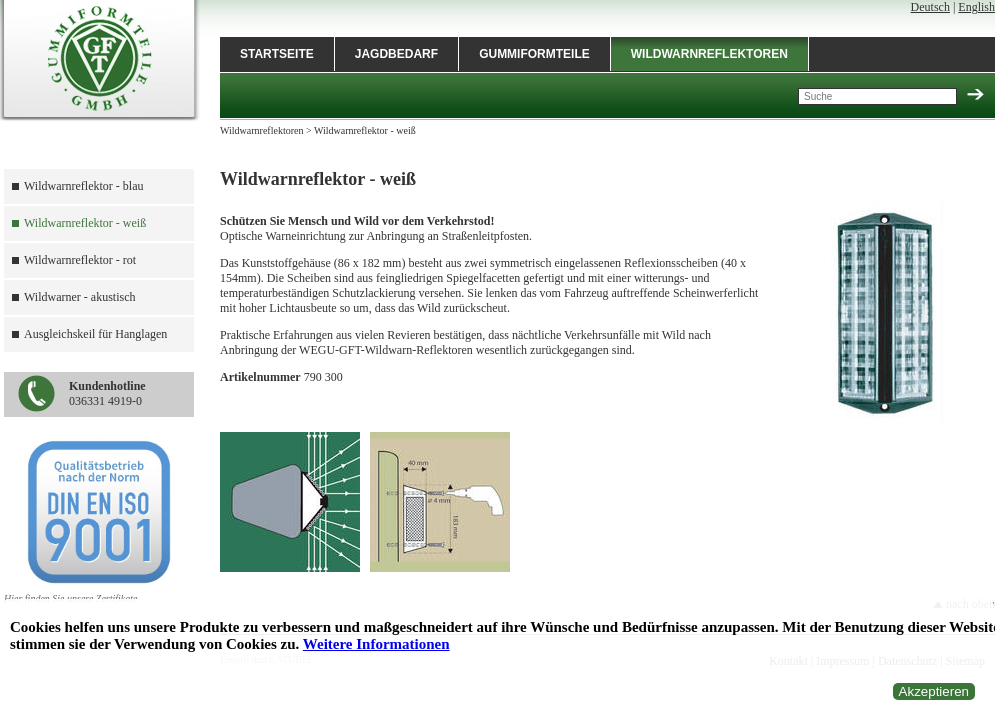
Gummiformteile (534, 54)
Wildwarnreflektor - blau (83, 186)
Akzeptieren (934, 691)
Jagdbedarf (396, 54)
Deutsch (930, 7)
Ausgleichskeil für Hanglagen (95, 334)
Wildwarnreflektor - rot (80, 260)
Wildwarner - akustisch (79, 297)
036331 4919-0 (107, 393)
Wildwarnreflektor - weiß (85, 223)
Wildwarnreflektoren (709, 54)
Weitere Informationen (376, 644)
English (976, 7)
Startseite (277, 54)
